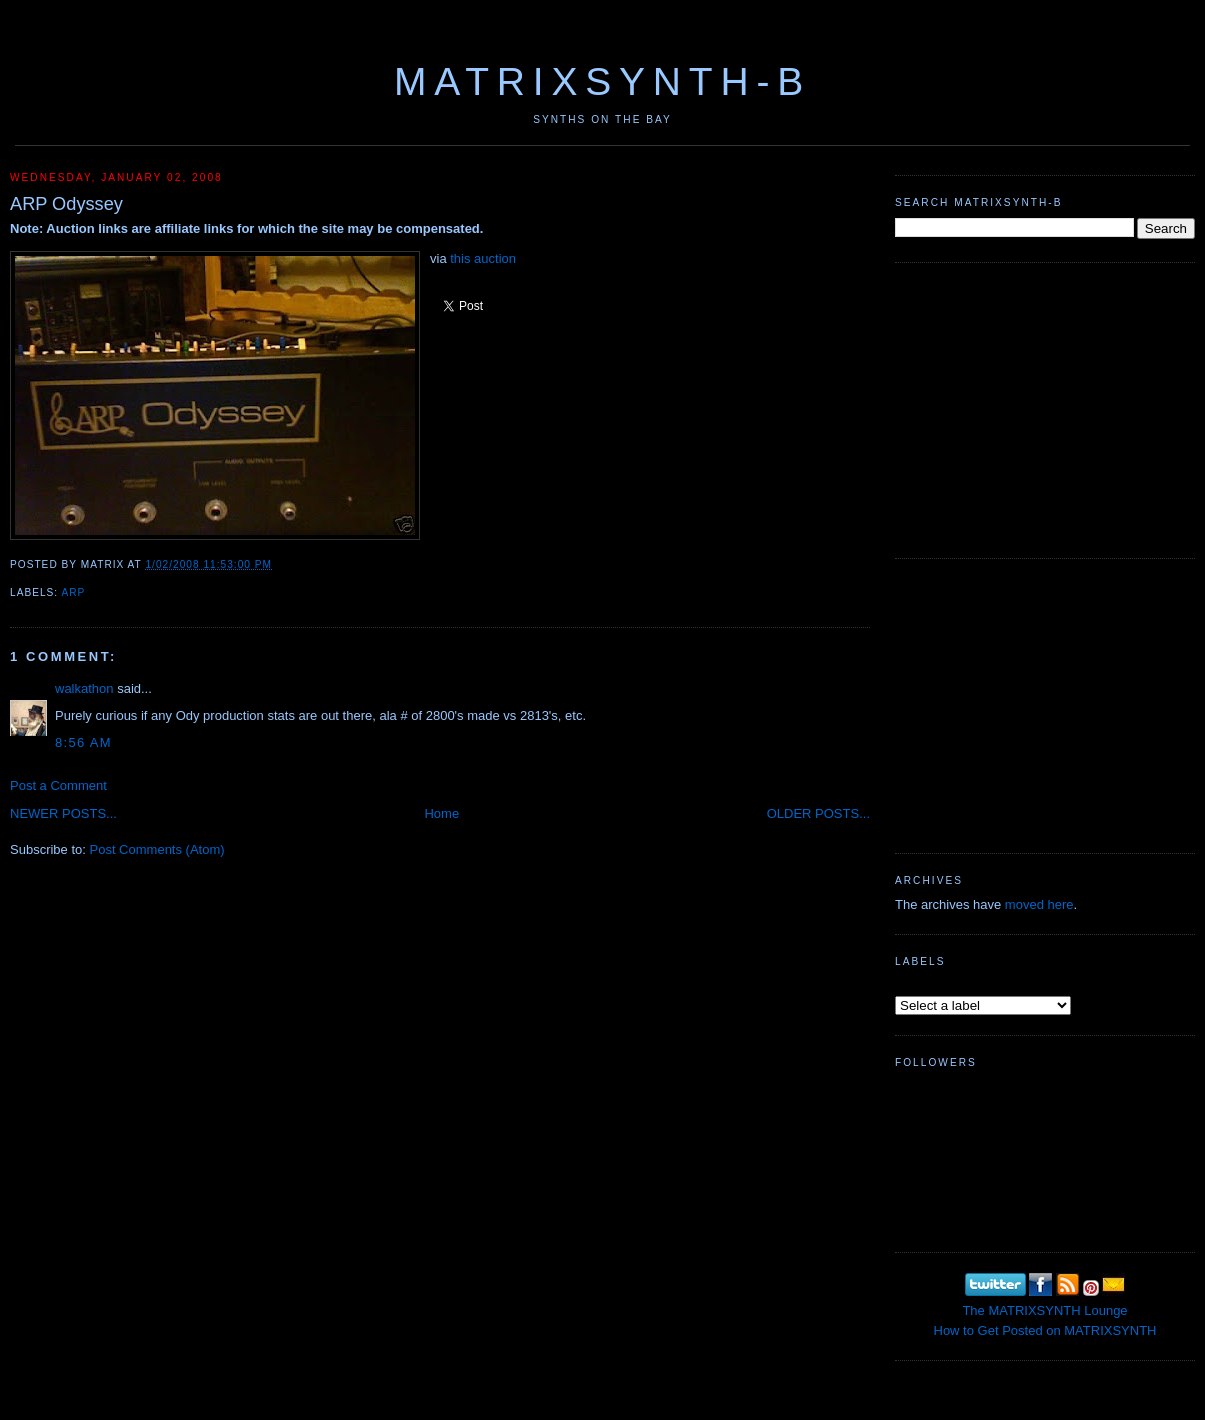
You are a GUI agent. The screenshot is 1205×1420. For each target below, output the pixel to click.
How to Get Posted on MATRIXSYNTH (1045, 1330)
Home (441, 813)
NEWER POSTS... (63, 813)
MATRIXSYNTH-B (602, 81)
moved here (1039, 904)
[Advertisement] (1045, 408)
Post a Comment (58, 785)
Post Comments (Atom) (157, 849)
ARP (73, 592)
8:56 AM (83, 742)
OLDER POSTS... (818, 813)
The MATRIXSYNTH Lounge (1044, 1310)
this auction (483, 258)
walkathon (84, 688)
